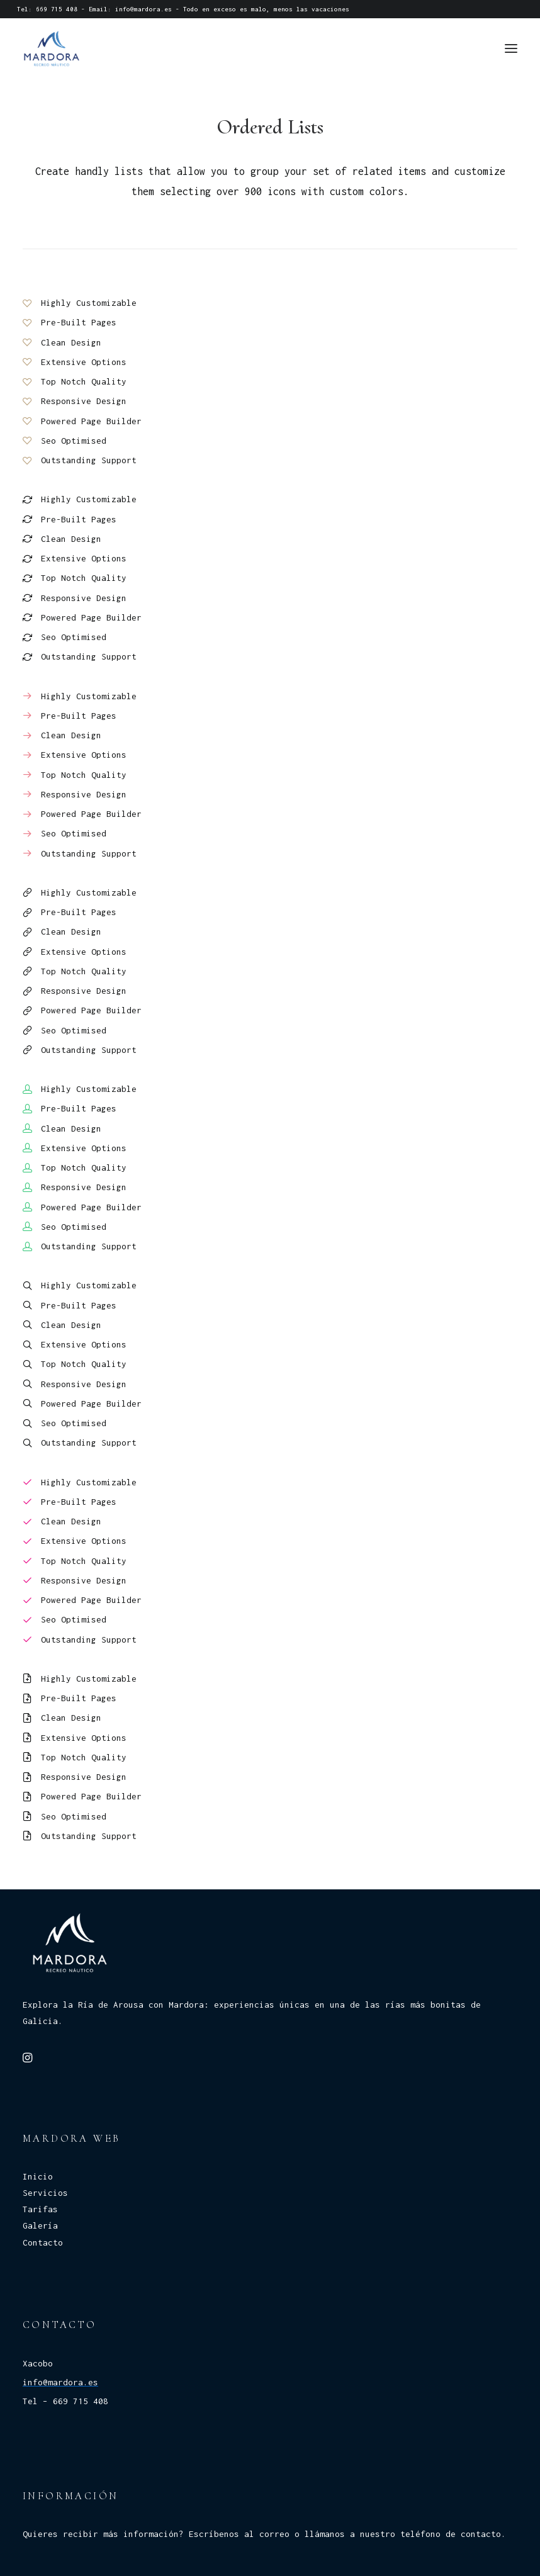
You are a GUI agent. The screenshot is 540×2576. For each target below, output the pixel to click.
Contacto (43, 2242)
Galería (40, 2225)
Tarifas (40, 2209)
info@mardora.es (143, 9)
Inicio (38, 2176)
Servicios (45, 2193)
